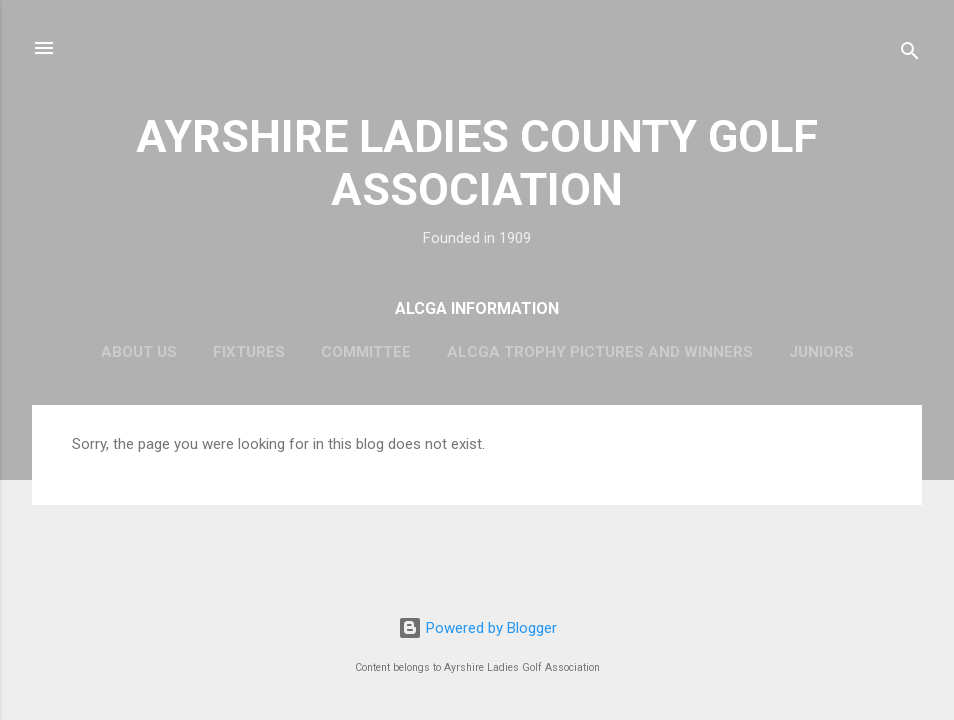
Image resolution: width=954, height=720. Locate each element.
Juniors (821, 352)
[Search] (910, 54)
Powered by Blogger (477, 628)
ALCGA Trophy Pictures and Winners (600, 352)
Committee (366, 352)
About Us (139, 352)
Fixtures (249, 352)
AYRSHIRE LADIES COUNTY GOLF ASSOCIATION (477, 163)
